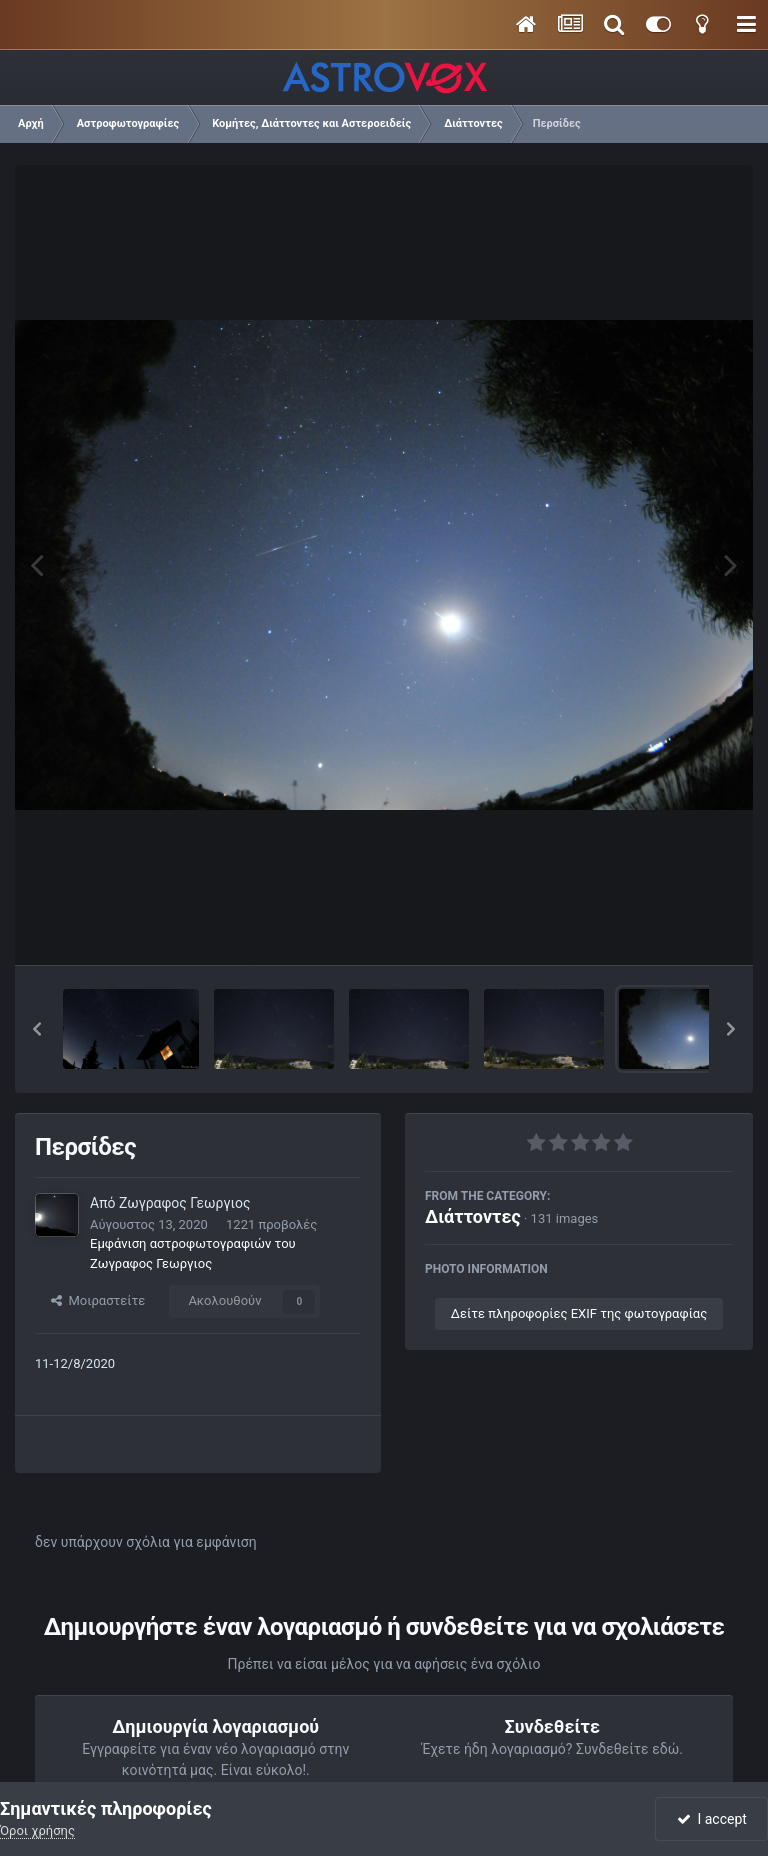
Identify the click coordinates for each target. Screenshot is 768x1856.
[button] (37, 1029)
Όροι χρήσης (37, 1830)
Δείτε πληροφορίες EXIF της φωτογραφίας (579, 1313)
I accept (712, 1819)
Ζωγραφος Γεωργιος (185, 1203)
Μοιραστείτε (98, 1300)
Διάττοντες (473, 1216)
